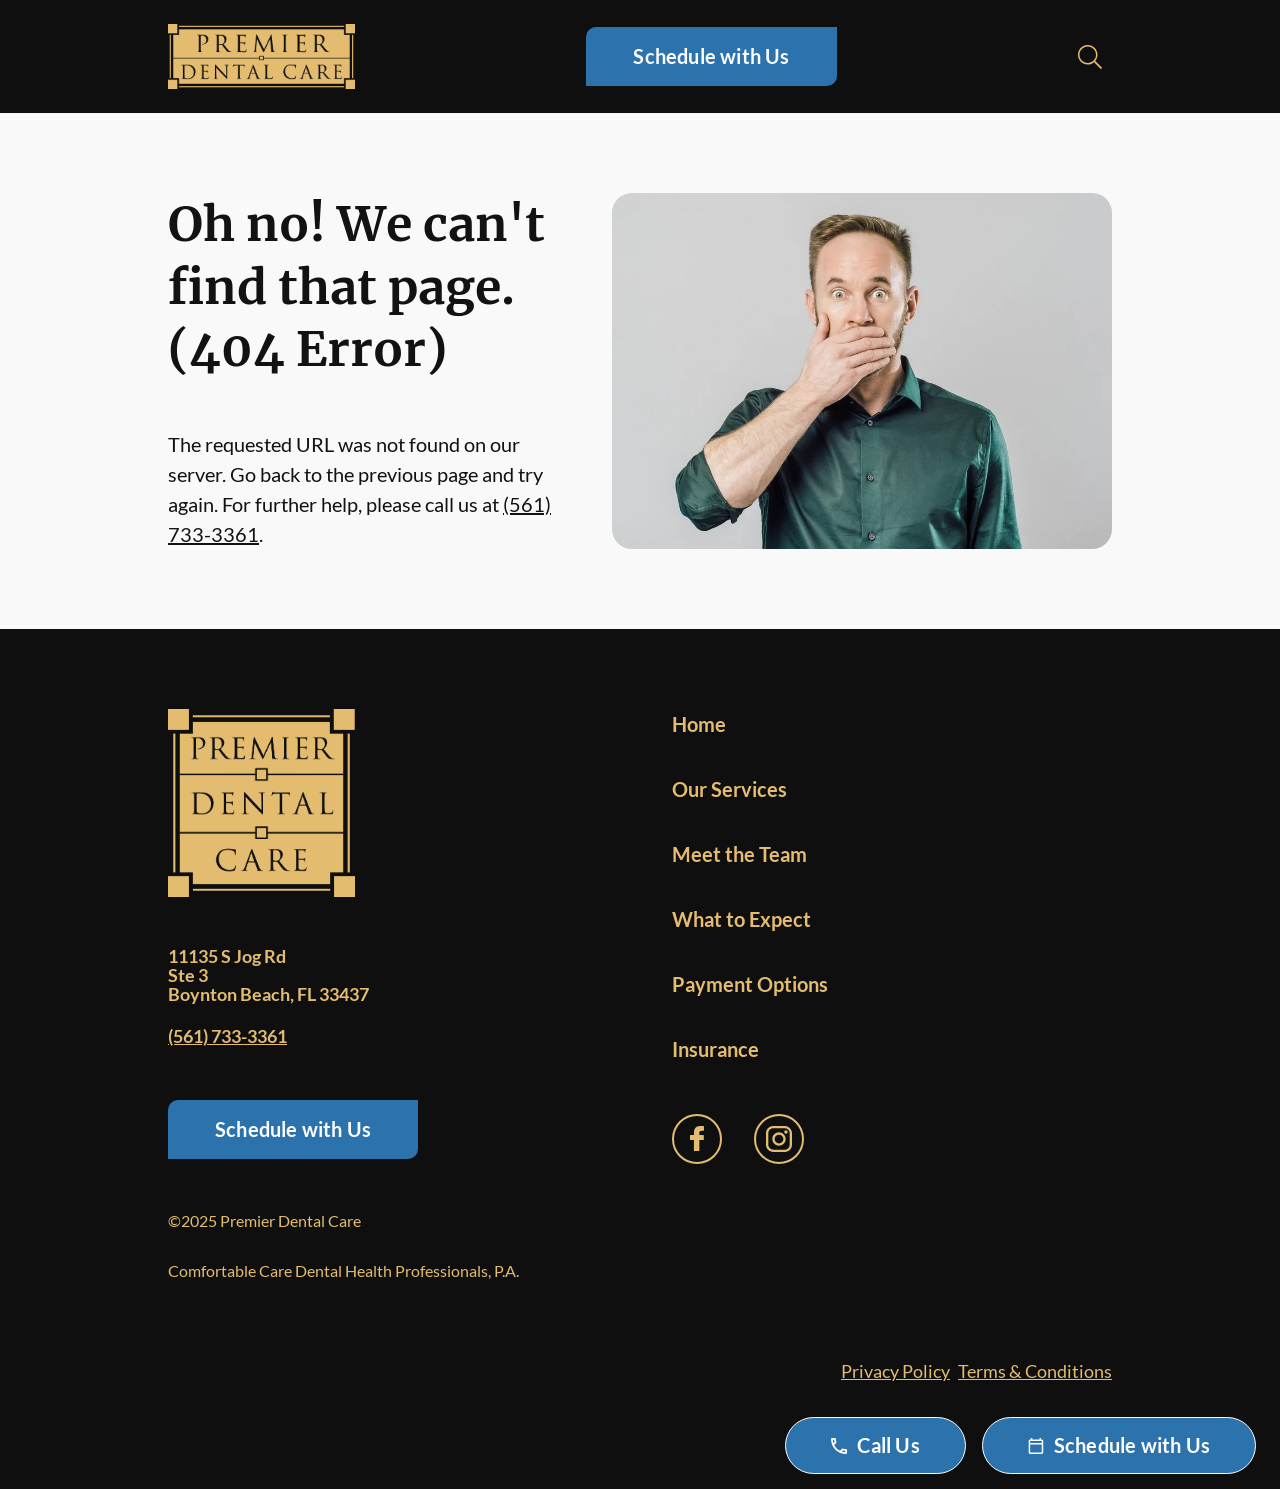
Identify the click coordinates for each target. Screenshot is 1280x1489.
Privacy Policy (895, 1371)
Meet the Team (739, 854)
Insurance (715, 1049)
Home (699, 724)
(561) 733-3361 (227, 1036)
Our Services (729, 789)
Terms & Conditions (1035, 1371)
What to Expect (741, 919)
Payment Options (750, 984)
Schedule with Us (711, 56)
